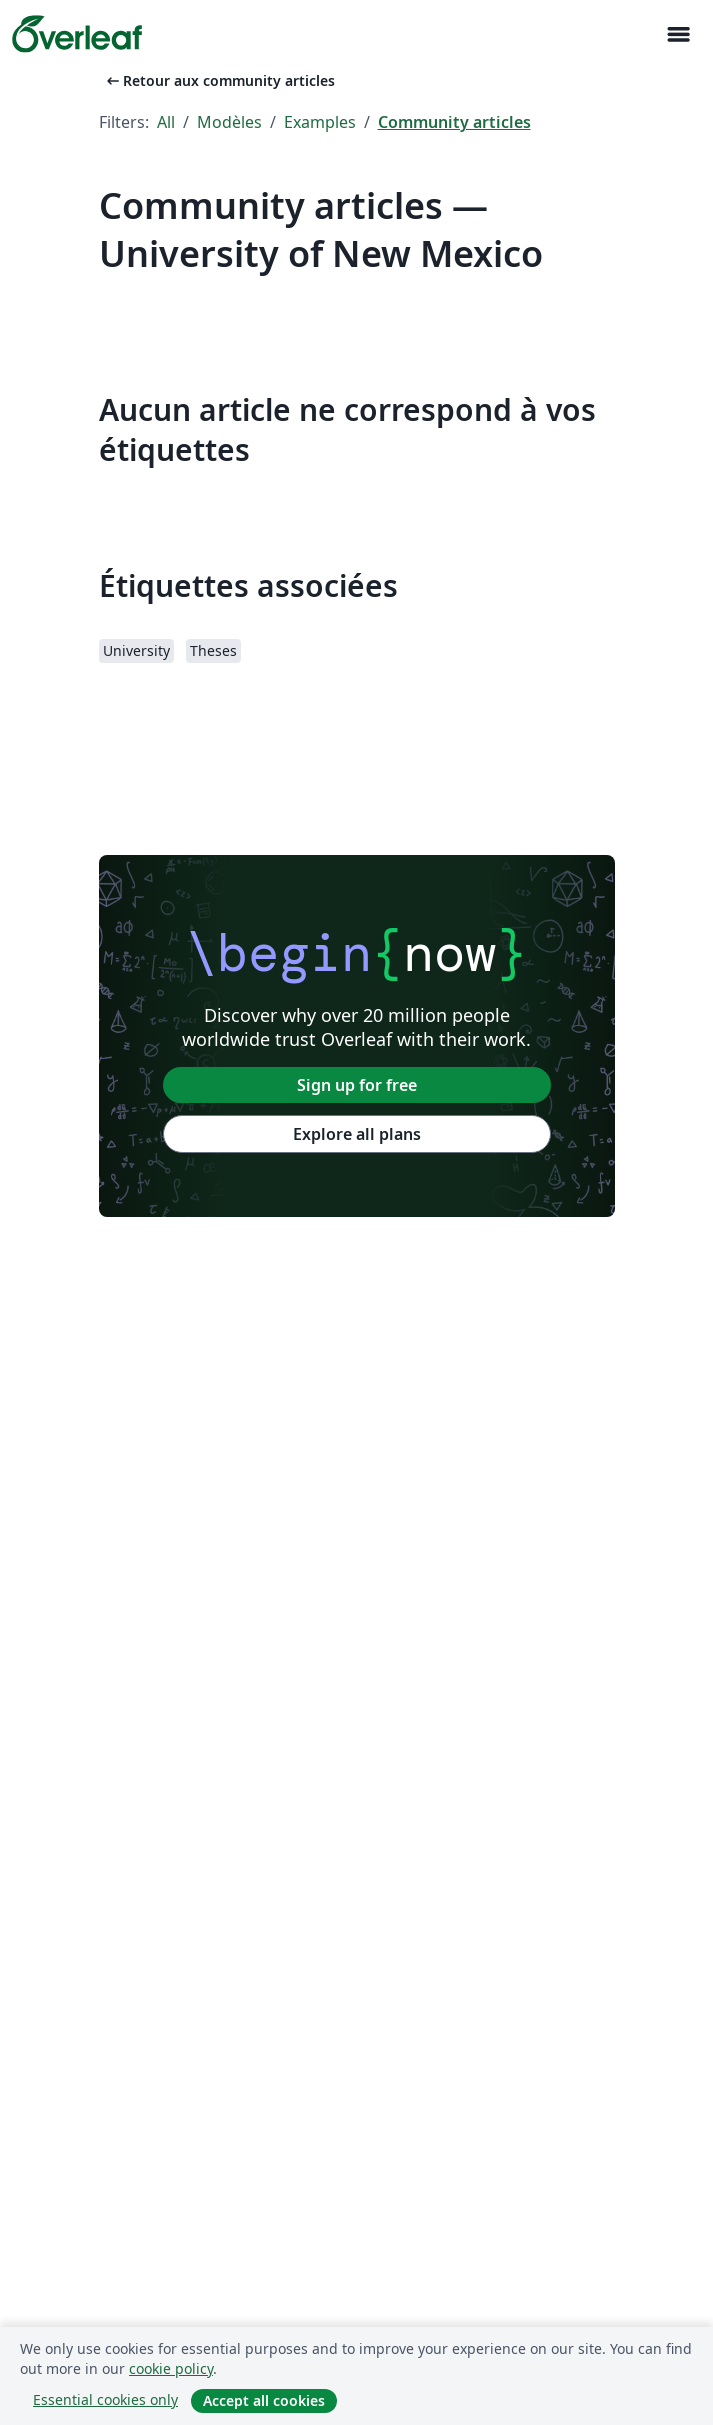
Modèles (229, 122)
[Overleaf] (77, 34)
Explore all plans (357, 1134)
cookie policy (171, 2368)
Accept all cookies (264, 2400)
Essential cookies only (105, 2399)
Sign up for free (357, 1085)
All (166, 122)
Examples (320, 122)
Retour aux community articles (219, 80)
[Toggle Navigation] (678, 34)
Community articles (454, 122)
